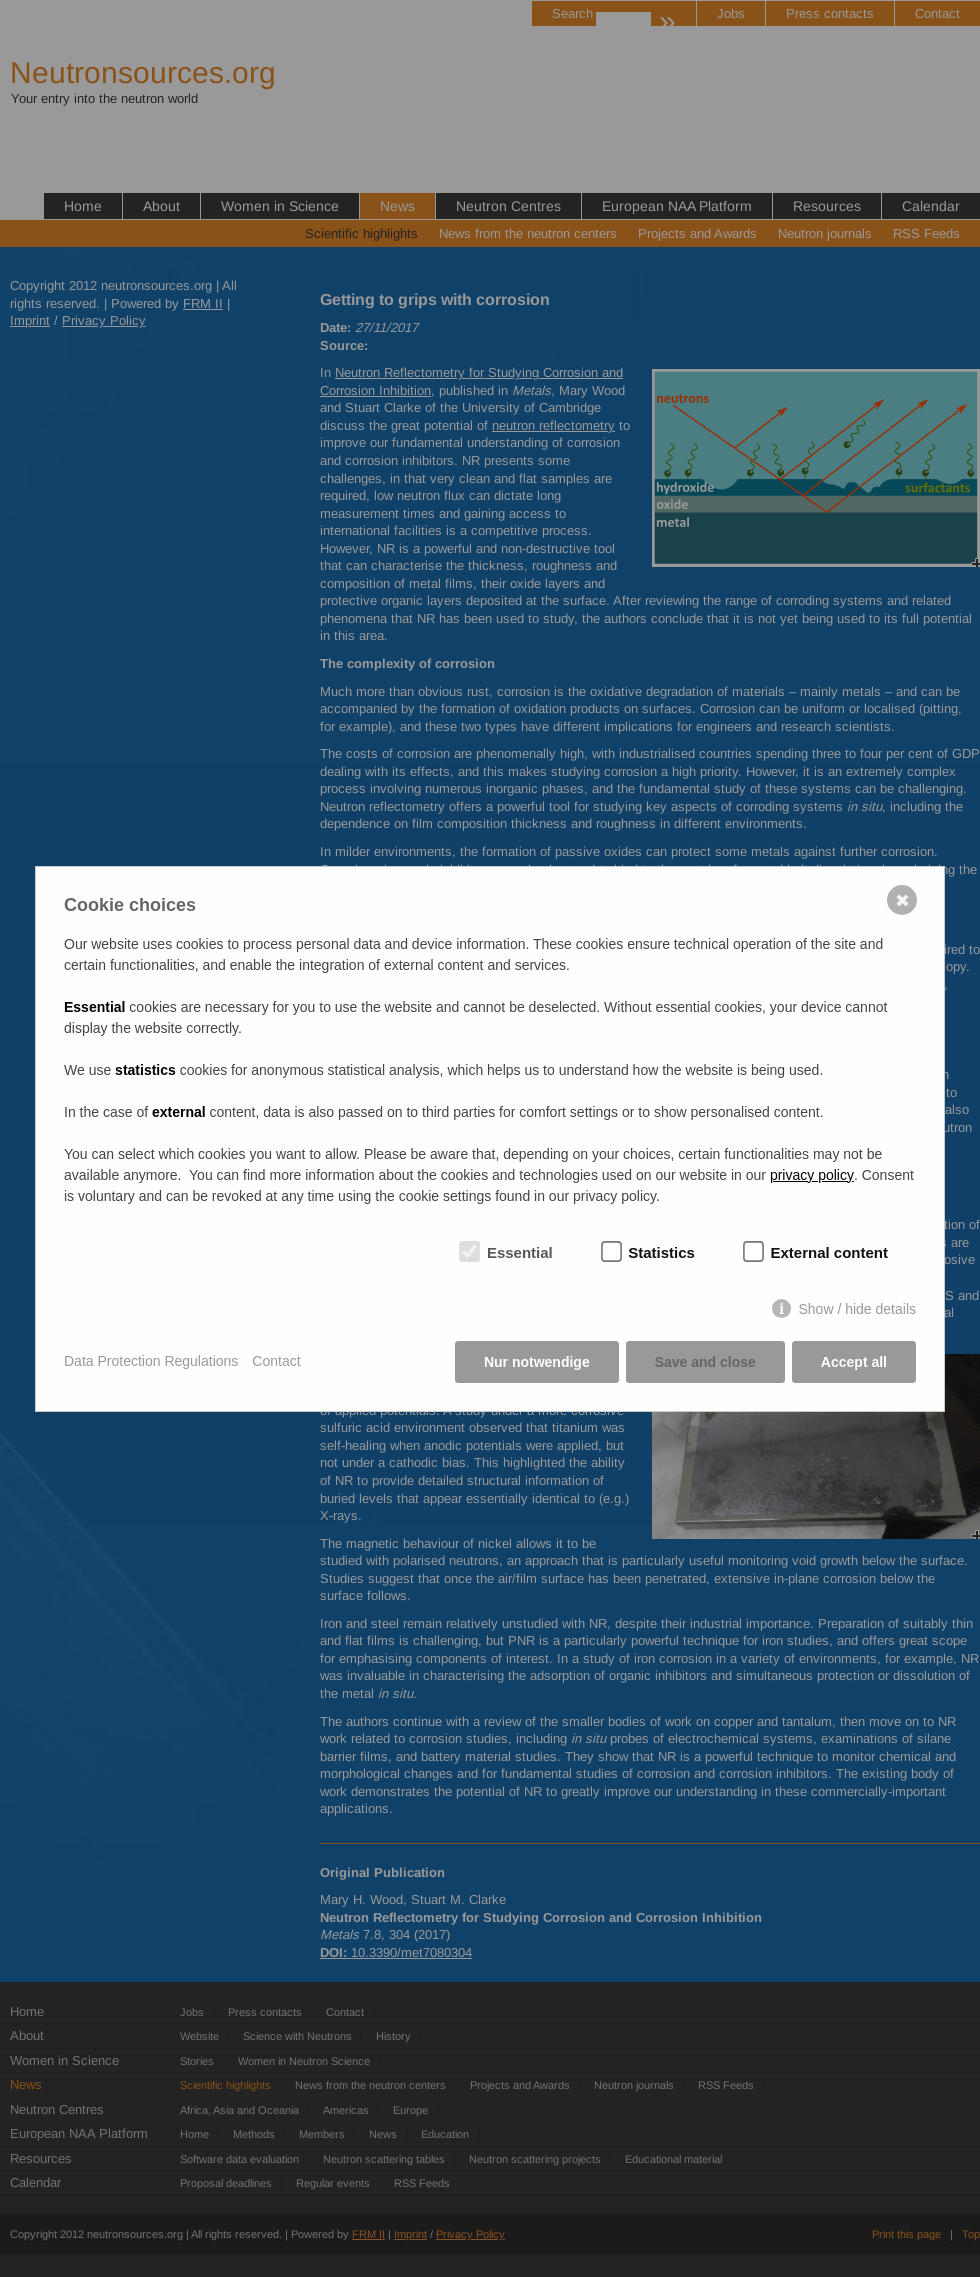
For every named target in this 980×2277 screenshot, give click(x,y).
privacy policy (812, 1175)
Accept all (854, 1362)
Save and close (705, 1362)
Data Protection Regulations (151, 1361)
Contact (276, 1361)
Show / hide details (857, 1309)
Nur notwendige (537, 1362)
